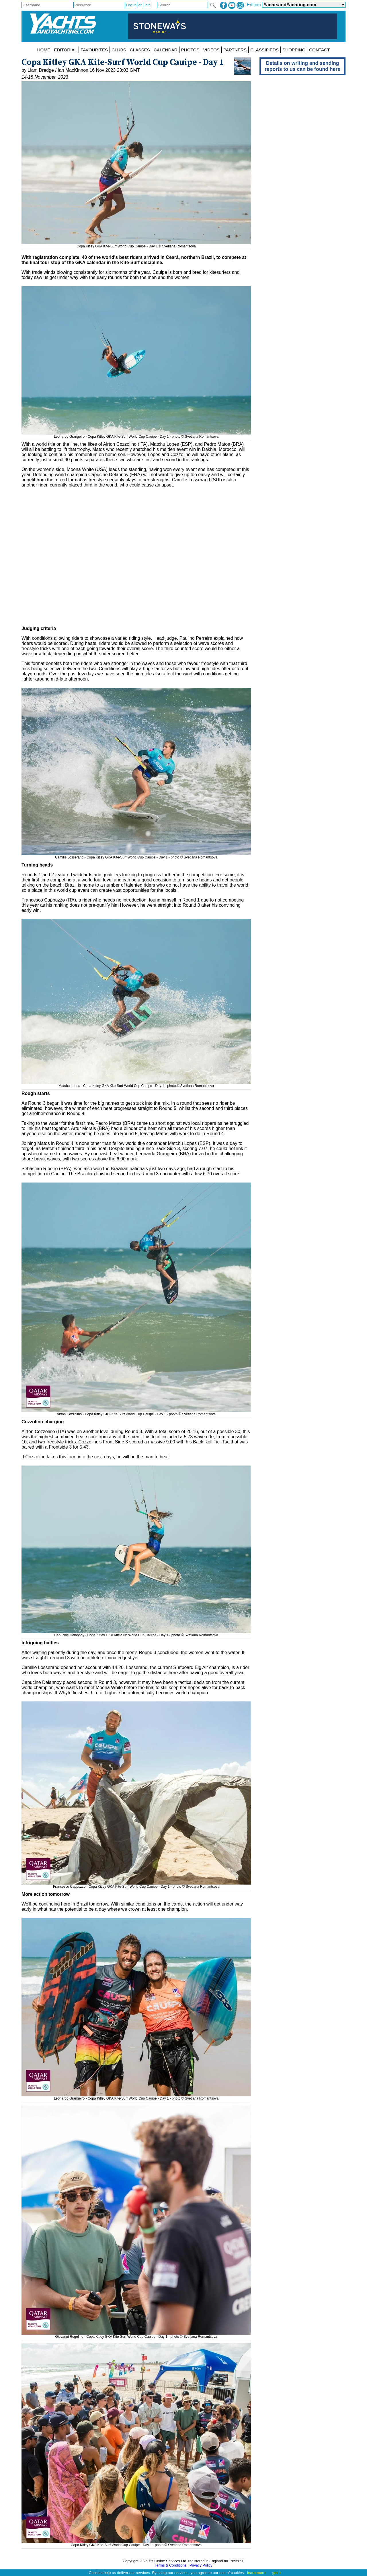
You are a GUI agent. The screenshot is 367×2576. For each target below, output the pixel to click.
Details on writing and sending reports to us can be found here (302, 66)
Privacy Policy (201, 2565)
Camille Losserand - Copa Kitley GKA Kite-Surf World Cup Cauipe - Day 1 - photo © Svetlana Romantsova (136, 855)
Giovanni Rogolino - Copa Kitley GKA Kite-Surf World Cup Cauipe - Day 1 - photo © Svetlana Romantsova (136, 2335)
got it (276, 2573)
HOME (43, 49)
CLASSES (140, 49)
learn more (256, 2573)
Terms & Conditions (170, 2565)
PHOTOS (190, 49)
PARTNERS (235, 49)
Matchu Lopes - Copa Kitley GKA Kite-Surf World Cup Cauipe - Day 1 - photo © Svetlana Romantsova (136, 1084)
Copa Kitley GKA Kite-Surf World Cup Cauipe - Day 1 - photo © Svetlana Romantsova (136, 2543)
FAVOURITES (94, 49)
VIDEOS (211, 49)
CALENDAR (165, 49)
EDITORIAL (65, 49)
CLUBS (119, 49)
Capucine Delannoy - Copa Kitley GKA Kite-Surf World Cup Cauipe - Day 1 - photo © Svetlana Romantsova (136, 1633)
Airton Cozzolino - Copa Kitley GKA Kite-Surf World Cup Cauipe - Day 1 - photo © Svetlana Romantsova (136, 1412)
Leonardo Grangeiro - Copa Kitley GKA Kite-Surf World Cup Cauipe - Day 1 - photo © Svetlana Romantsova (136, 435)
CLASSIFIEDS (264, 49)
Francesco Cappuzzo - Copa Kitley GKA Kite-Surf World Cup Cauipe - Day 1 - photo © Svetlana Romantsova (136, 1885)
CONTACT (319, 49)
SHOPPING (293, 49)
